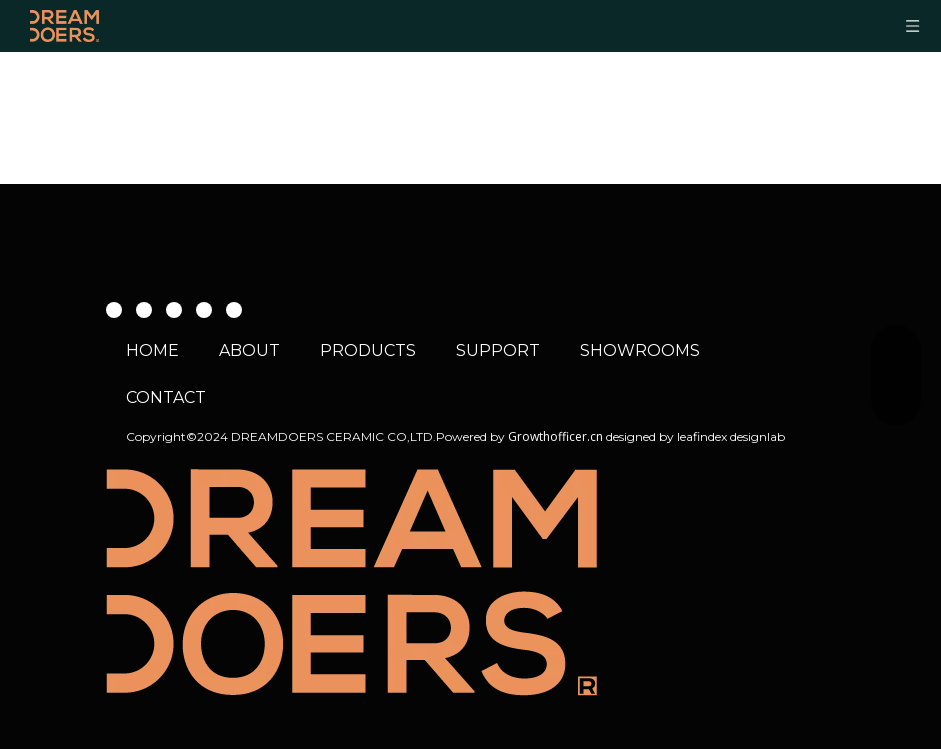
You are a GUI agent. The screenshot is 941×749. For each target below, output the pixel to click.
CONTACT (166, 397)
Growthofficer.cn (555, 436)
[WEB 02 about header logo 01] (351, 582)
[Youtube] (144, 309)
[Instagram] (174, 309)
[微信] (204, 309)
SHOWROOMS (640, 350)
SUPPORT (498, 350)
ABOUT (249, 350)
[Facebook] (114, 309)
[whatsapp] (234, 309)
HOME (152, 350)
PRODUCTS (368, 350)
